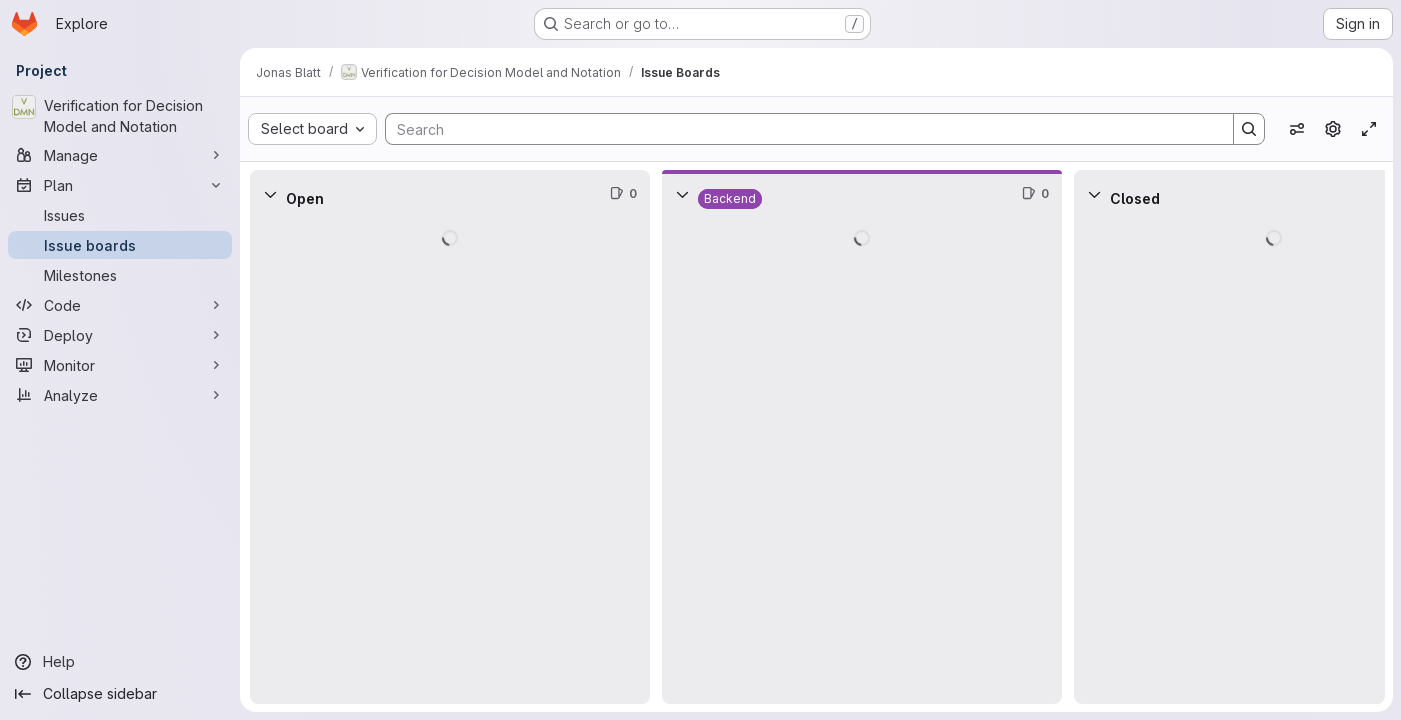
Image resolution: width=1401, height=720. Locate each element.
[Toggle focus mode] (1369, 129)
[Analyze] (120, 395)
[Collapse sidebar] (120, 694)
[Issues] (120, 215)
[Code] (120, 305)
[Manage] (120, 155)
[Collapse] (270, 194)
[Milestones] (120, 275)
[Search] (799, 129)
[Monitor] (120, 365)
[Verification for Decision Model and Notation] (120, 116)
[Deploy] (120, 335)
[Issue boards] (120, 245)
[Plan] (120, 185)
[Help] (120, 662)
